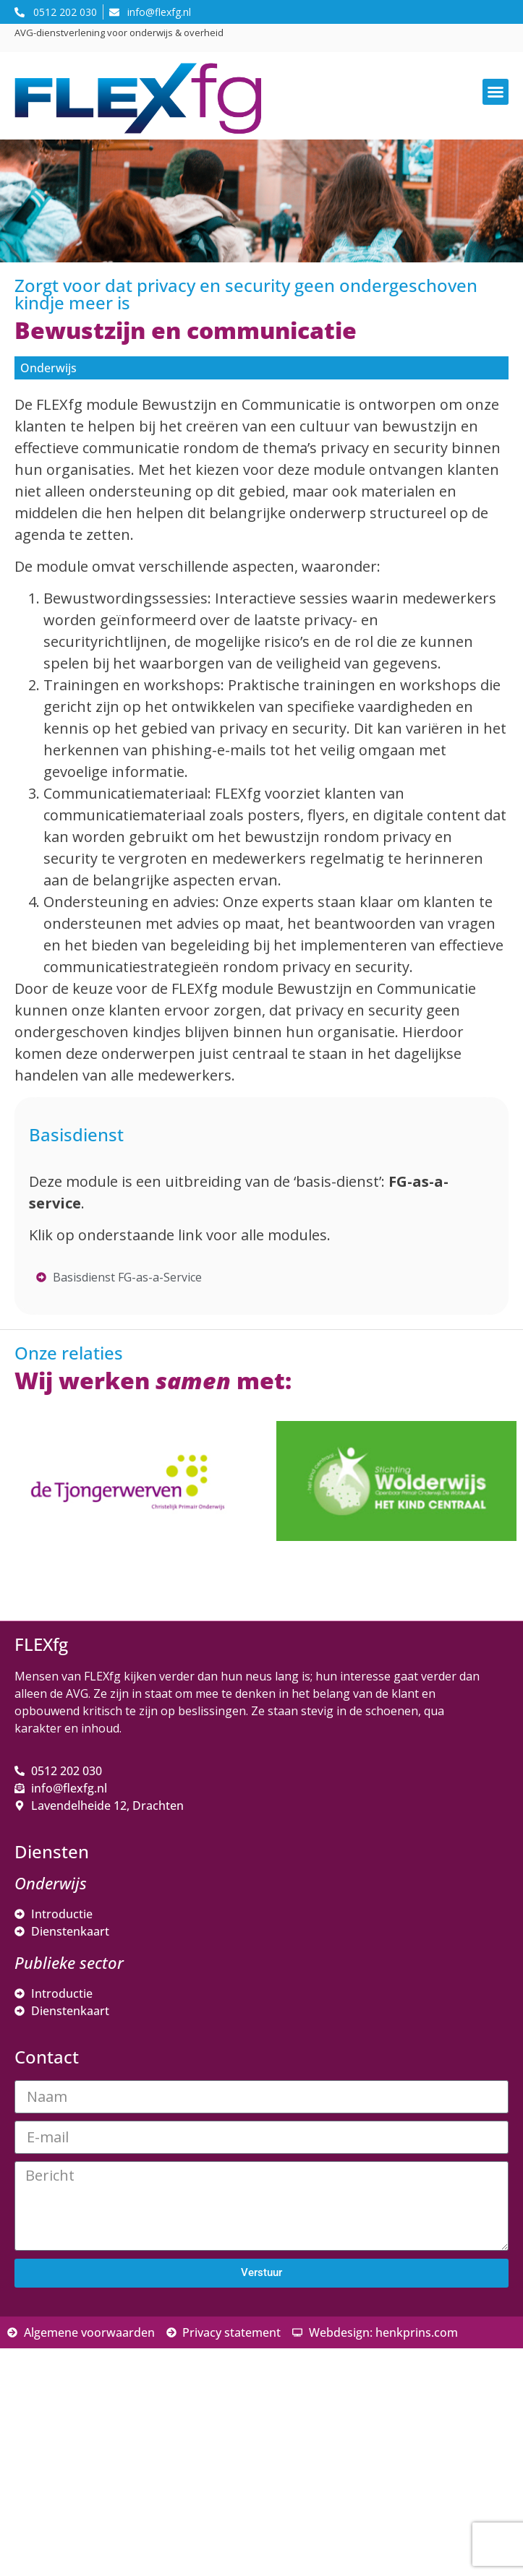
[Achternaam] (133, 2451)
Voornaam (63, 2382)
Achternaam (68, 2430)
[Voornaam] (133, 2404)
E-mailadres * (72, 2333)
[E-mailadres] (133, 2356)
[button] (495, 92)
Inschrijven (134, 2490)
